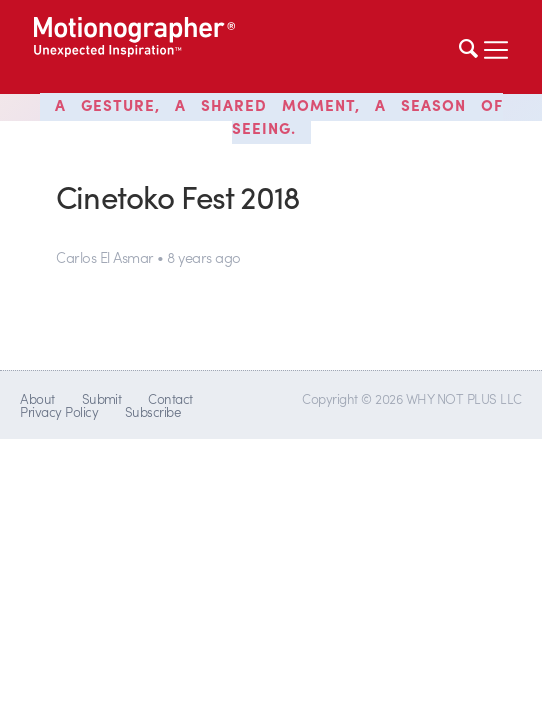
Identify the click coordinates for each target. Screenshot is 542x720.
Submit (102, 398)
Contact (170, 398)
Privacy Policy (59, 411)
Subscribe (152, 411)
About (37, 398)
